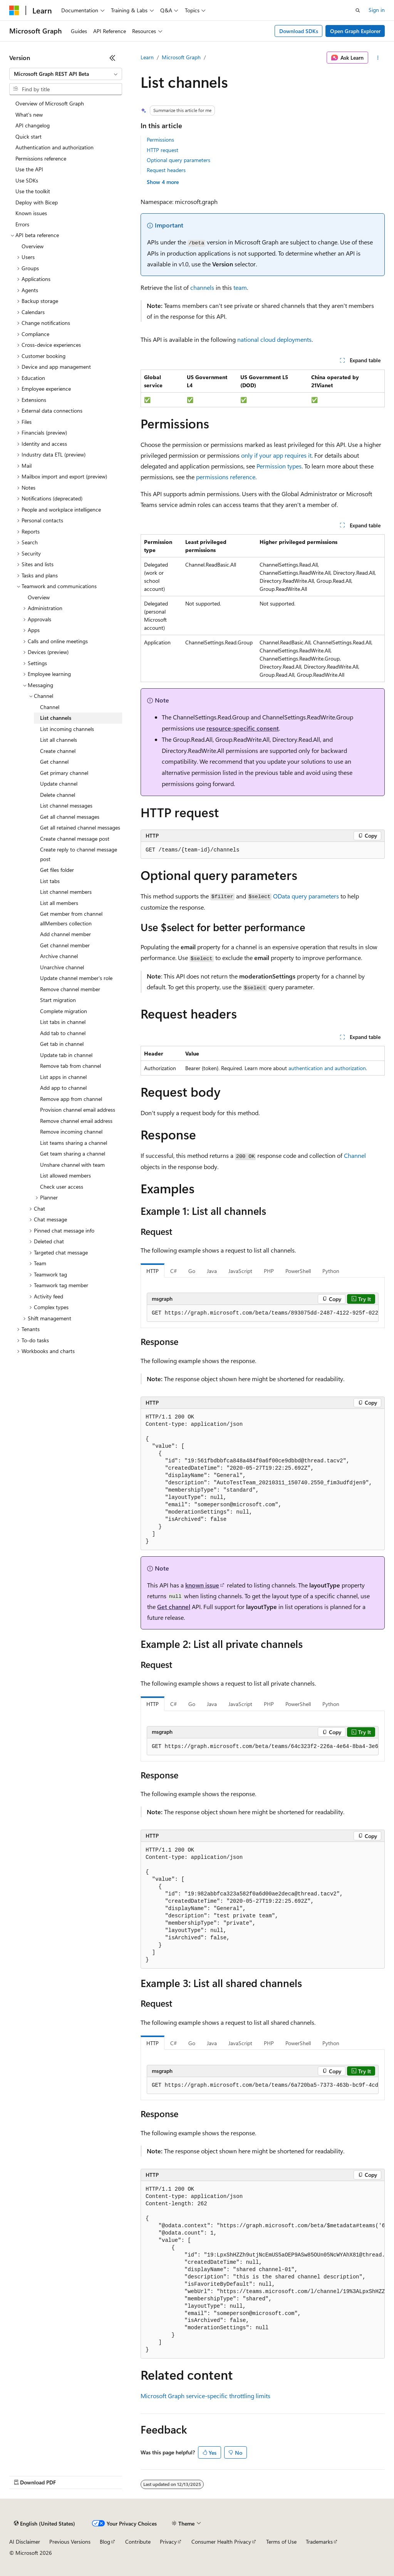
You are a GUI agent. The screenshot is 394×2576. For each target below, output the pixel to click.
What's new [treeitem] (29, 114)
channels (202, 287)
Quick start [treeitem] (28, 136)
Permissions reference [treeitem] (40, 158)
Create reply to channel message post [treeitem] (78, 854)
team (240, 287)
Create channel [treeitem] (57, 750)
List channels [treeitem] (55, 717)
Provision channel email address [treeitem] (77, 1109)
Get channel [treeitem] (54, 761)
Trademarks (319, 2541)
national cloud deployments (274, 339)
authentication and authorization (327, 1068)
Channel (355, 1155)
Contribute (138, 2541)
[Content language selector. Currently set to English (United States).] (44, 2523)
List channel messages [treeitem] (66, 805)
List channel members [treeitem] (66, 891)
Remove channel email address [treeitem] (76, 1120)
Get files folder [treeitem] (57, 869)
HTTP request (162, 150)
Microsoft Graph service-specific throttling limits (205, 2396)
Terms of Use (281, 2541)
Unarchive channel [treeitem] (62, 967)
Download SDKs (298, 31)
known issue (202, 1585)
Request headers (166, 170)
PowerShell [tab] (298, 1271)
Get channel (173, 1606)
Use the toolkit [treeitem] (32, 191)
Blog (105, 2541)
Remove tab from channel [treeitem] (70, 1065)
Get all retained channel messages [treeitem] (80, 827)
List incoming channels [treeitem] (67, 729)
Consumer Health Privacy (221, 2541)
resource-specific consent (242, 728)
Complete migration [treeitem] (63, 1011)
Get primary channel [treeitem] (64, 772)
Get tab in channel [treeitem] (62, 1043)
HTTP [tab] (152, 1271)
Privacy (168, 2541)
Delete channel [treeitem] (57, 794)
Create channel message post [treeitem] (74, 838)
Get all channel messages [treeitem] (69, 816)
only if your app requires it (276, 455)
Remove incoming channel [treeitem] (71, 1131)
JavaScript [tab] (240, 1271)
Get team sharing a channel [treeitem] (72, 1153)
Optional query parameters (178, 160)
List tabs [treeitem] (50, 881)
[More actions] (378, 58)
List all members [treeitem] (59, 903)
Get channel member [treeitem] (65, 945)
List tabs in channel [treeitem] (63, 1021)
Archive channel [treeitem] (59, 956)
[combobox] (65, 74)
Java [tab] (212, 1271)
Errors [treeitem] (22, 224)
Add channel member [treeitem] (65, 934)
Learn (147, 57)
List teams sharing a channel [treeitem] (73, 1142)
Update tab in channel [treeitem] (66, 1055)
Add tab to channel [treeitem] (63, 1033)
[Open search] (357, 10)
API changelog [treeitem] (32, 125)
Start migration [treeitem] (58, 1000)
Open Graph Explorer (355, 31)
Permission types (279, 466)
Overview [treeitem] (33, 246)
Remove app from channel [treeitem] (71, 1098)
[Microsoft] (14, 10)
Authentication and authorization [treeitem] (54, 147)
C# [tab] (173, 1271)
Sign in (377, 9)
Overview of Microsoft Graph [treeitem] (49, 103)
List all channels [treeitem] (58, 739)
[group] (263, 1313)
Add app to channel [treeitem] (63, 1087)
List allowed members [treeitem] (65, 1175)
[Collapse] (112, 58)
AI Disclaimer (24, 2541)
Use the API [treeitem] (29, 169)
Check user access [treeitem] (61, 1186)
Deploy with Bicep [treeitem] (36, 202)
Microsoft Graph (181, 57)
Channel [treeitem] (49, 707)
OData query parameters (306, 896)
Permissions (160, 139)
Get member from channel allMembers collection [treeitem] (71, 918)
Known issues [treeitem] (31, 213)
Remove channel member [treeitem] (70, 989)
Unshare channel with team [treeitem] (72, 1164)
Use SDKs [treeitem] (26, 180)
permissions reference (225, 477)
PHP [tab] (269, 1271)
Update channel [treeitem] (58, 783)
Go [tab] (191, 1271)
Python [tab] (330, 1271)
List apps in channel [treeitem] (63, 1077)
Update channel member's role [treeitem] (76, 978)
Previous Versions (70, 2541)
